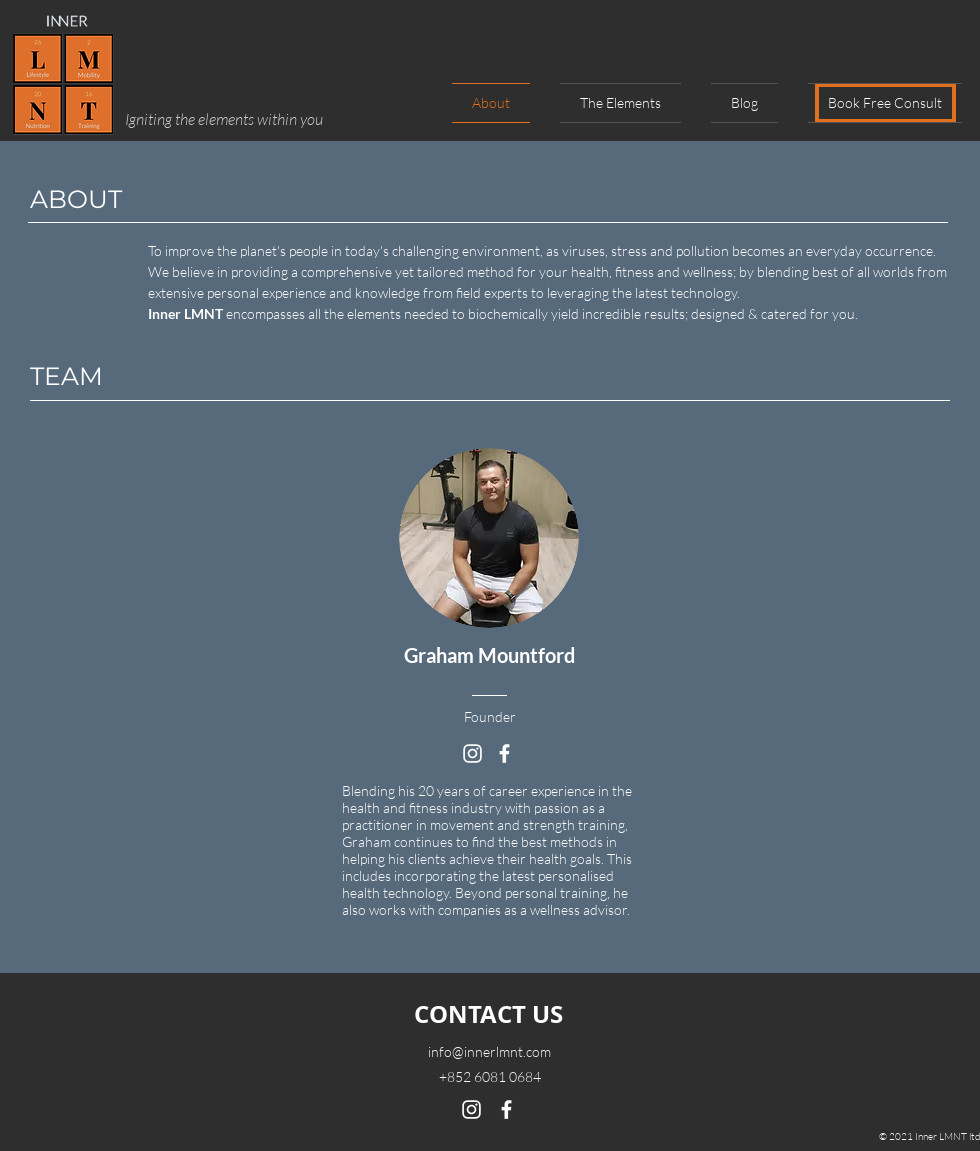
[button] (877, 103)
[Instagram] (472, 753)
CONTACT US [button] (488, 1014)
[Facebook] (504, 753)
